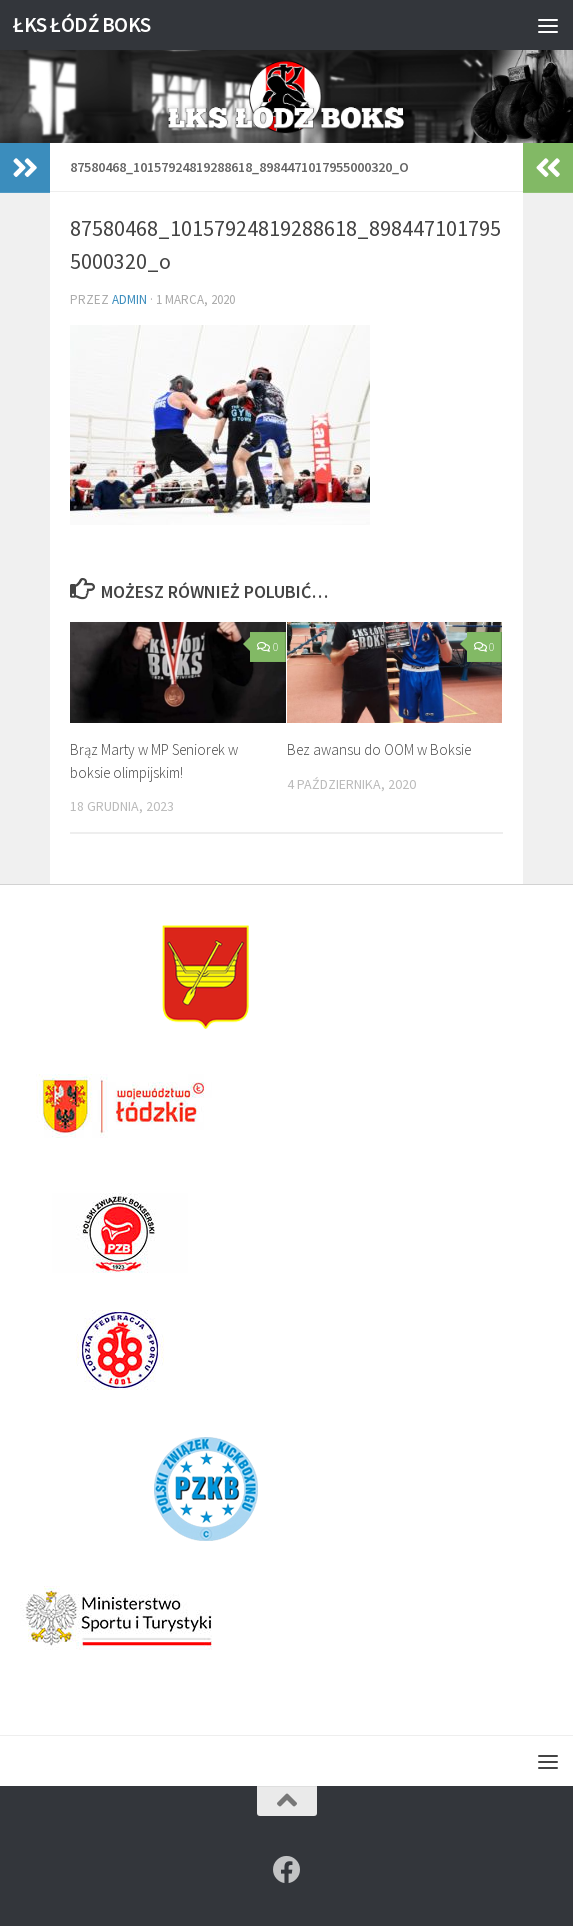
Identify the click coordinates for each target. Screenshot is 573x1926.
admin (129, 299)
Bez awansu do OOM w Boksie (379, 749)
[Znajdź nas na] (287, 1870)
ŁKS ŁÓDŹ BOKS (82, 24)
